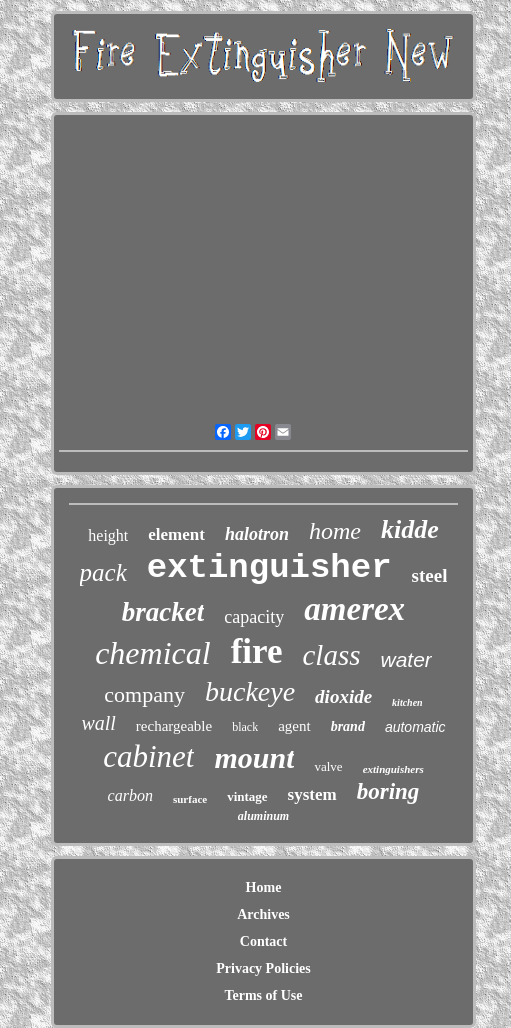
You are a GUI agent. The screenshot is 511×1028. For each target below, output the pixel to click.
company (144, 694)
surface (190, 799)
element (176, 534)
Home (264, 887)
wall (98, 723)
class (331, 655)
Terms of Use (263, 995)
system (312, 794)
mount (254, 757)
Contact (263, 941)
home (335, 531)
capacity (254, 617)
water (405, 659)
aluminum (263, 816)
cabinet (148, 756)
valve (328, 766)
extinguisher (269, 568)
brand (348, 726)
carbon (130, 795)
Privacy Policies (263, 968)
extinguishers (393, 769)
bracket (163, 612)
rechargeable (174, 726)
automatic (415, 727)
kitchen (407, 702)
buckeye (250, 691)
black (245, 727)
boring (388, 791)
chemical (153, 653)
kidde (410, 529)
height (108, 535)
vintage (247, 796)
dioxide (343, 696)
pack (103, 572)
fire (257, 651)
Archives (263, 914)
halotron (257, 534)
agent (294, 726)
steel (430, 575)
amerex (354, 609)
